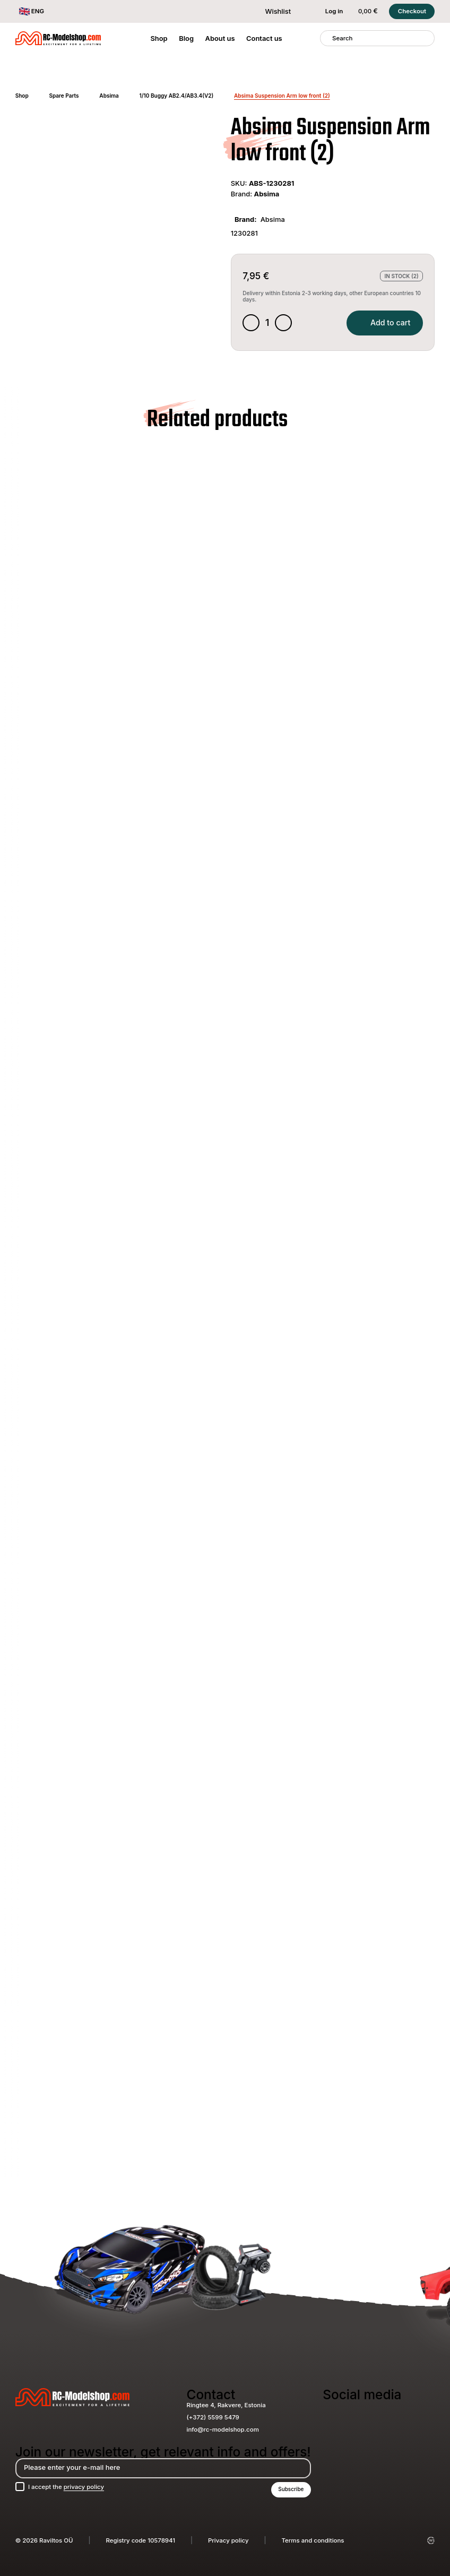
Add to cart (385, 322)
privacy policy (84, 2487)
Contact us (264, 38)
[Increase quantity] (283, 322)
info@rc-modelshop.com (223, 2429)
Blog (186, 38)
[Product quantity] (267, 322)
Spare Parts (64, 95)
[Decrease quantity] (251, 322)
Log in (328, 11)
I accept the (66, 2487)
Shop (158, 38)
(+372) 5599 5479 (213, 2417)
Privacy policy (228, 2540)
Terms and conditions (312, 2540)
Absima (109, 95)
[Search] (326, 38)
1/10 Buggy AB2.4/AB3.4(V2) (177, 95)
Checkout (412, 11)
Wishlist (272, 11)
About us (220, 38)
